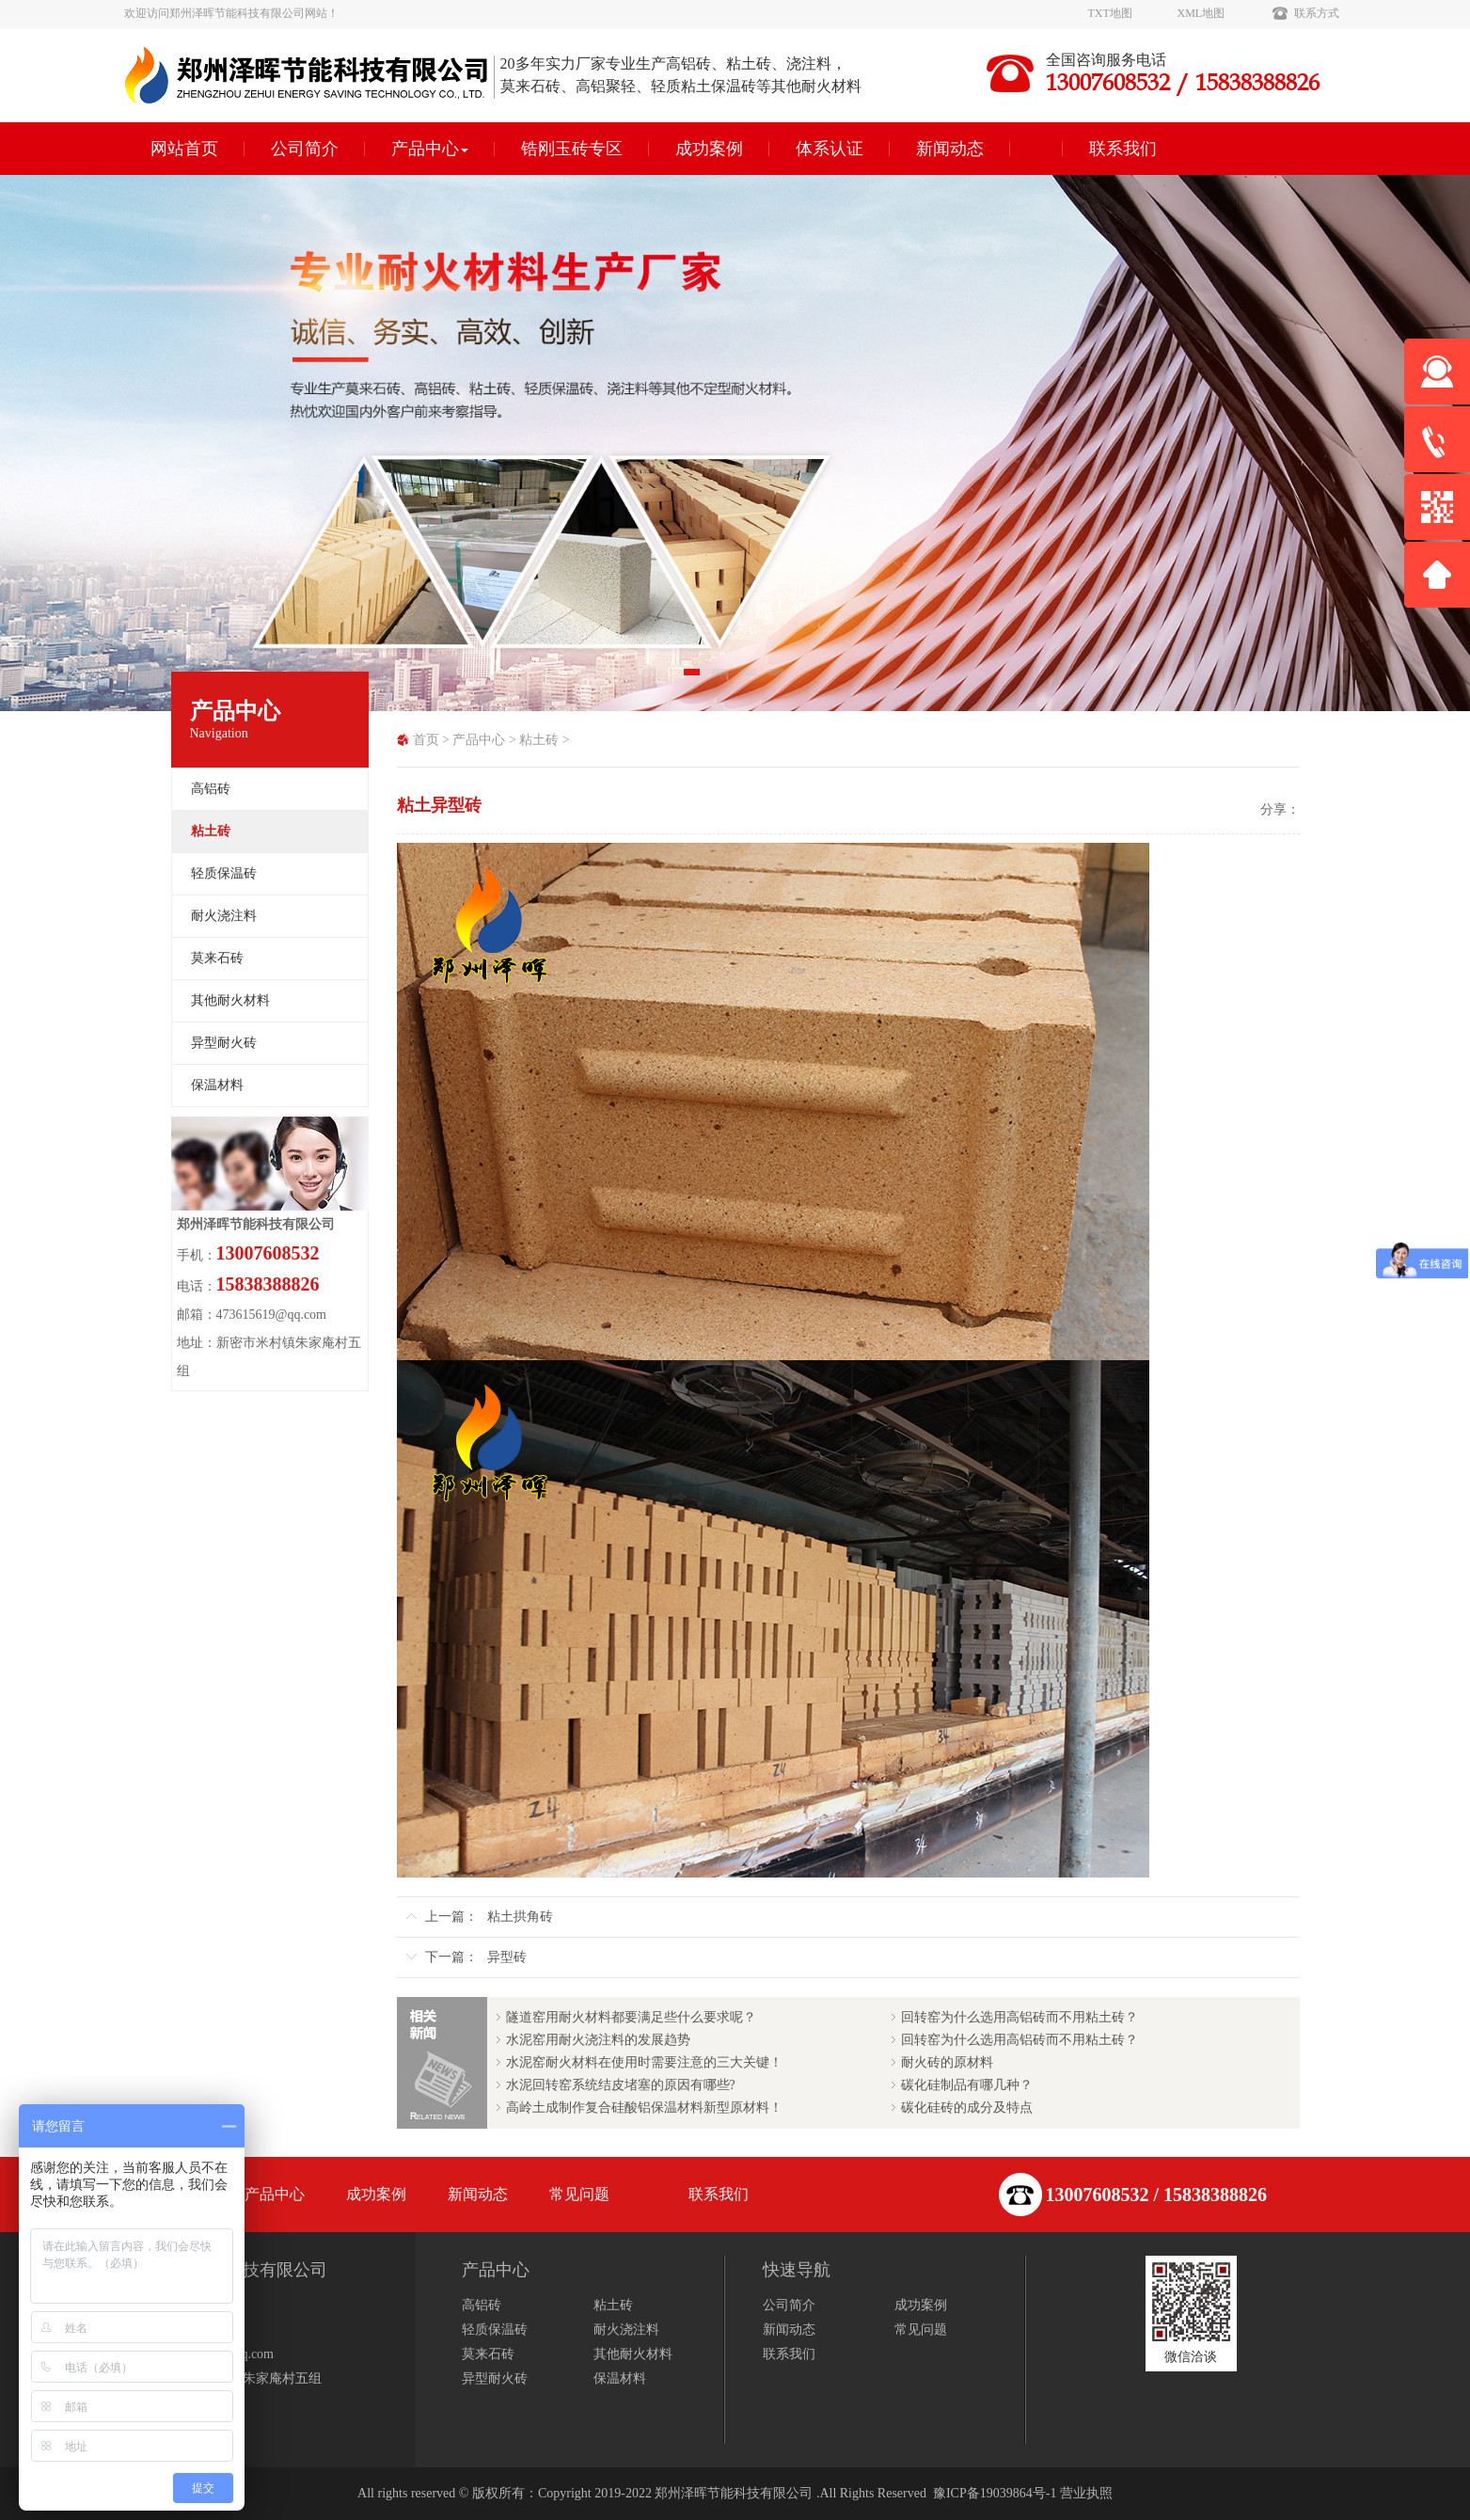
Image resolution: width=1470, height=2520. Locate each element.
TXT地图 (1110, 13)
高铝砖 (210, 789)
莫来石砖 (217, 958)
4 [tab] (777, 678)
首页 (426, 740)
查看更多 (150, 2409)
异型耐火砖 (224, 1043)
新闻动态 (950, 148)
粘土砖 (539, 740)
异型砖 (507, 1957)
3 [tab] (749, 678)
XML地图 (1201, 13)
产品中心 (429, 148)
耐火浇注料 (224, 916)
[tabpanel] (735, 443)
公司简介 (305, 148)
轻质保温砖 (224, 873)
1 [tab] (693, 678)
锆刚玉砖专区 (572, 148)
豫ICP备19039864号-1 (994, 2493)
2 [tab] (721, 678)
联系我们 (1123, 148)
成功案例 (709, 148)
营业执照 (1086, 2493)
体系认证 (829, 148)
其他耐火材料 (230, 1000)
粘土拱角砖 (520, 1917)
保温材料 (217, 1085)
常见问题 (579, 2194)
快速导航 (796, 2269)
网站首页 (184, 148)
